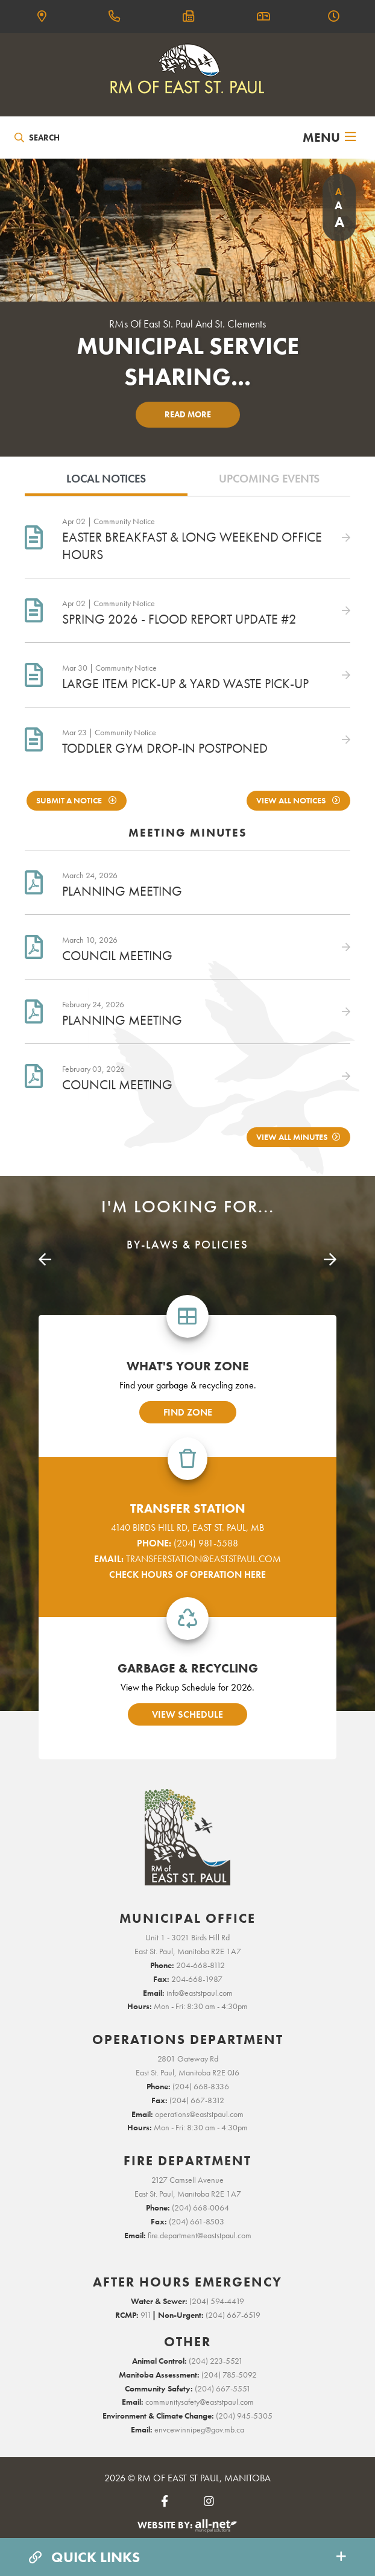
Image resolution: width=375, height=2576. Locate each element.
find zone (187, 1412)
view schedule (187, 1714)
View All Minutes (291, 1137)
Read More (188, 414)
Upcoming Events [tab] (269, 478)
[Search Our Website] (70, 137)
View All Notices (291, 801)
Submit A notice (70, 801)
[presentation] (45, 1260)
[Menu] (329, 137)
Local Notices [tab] (106, 478)
